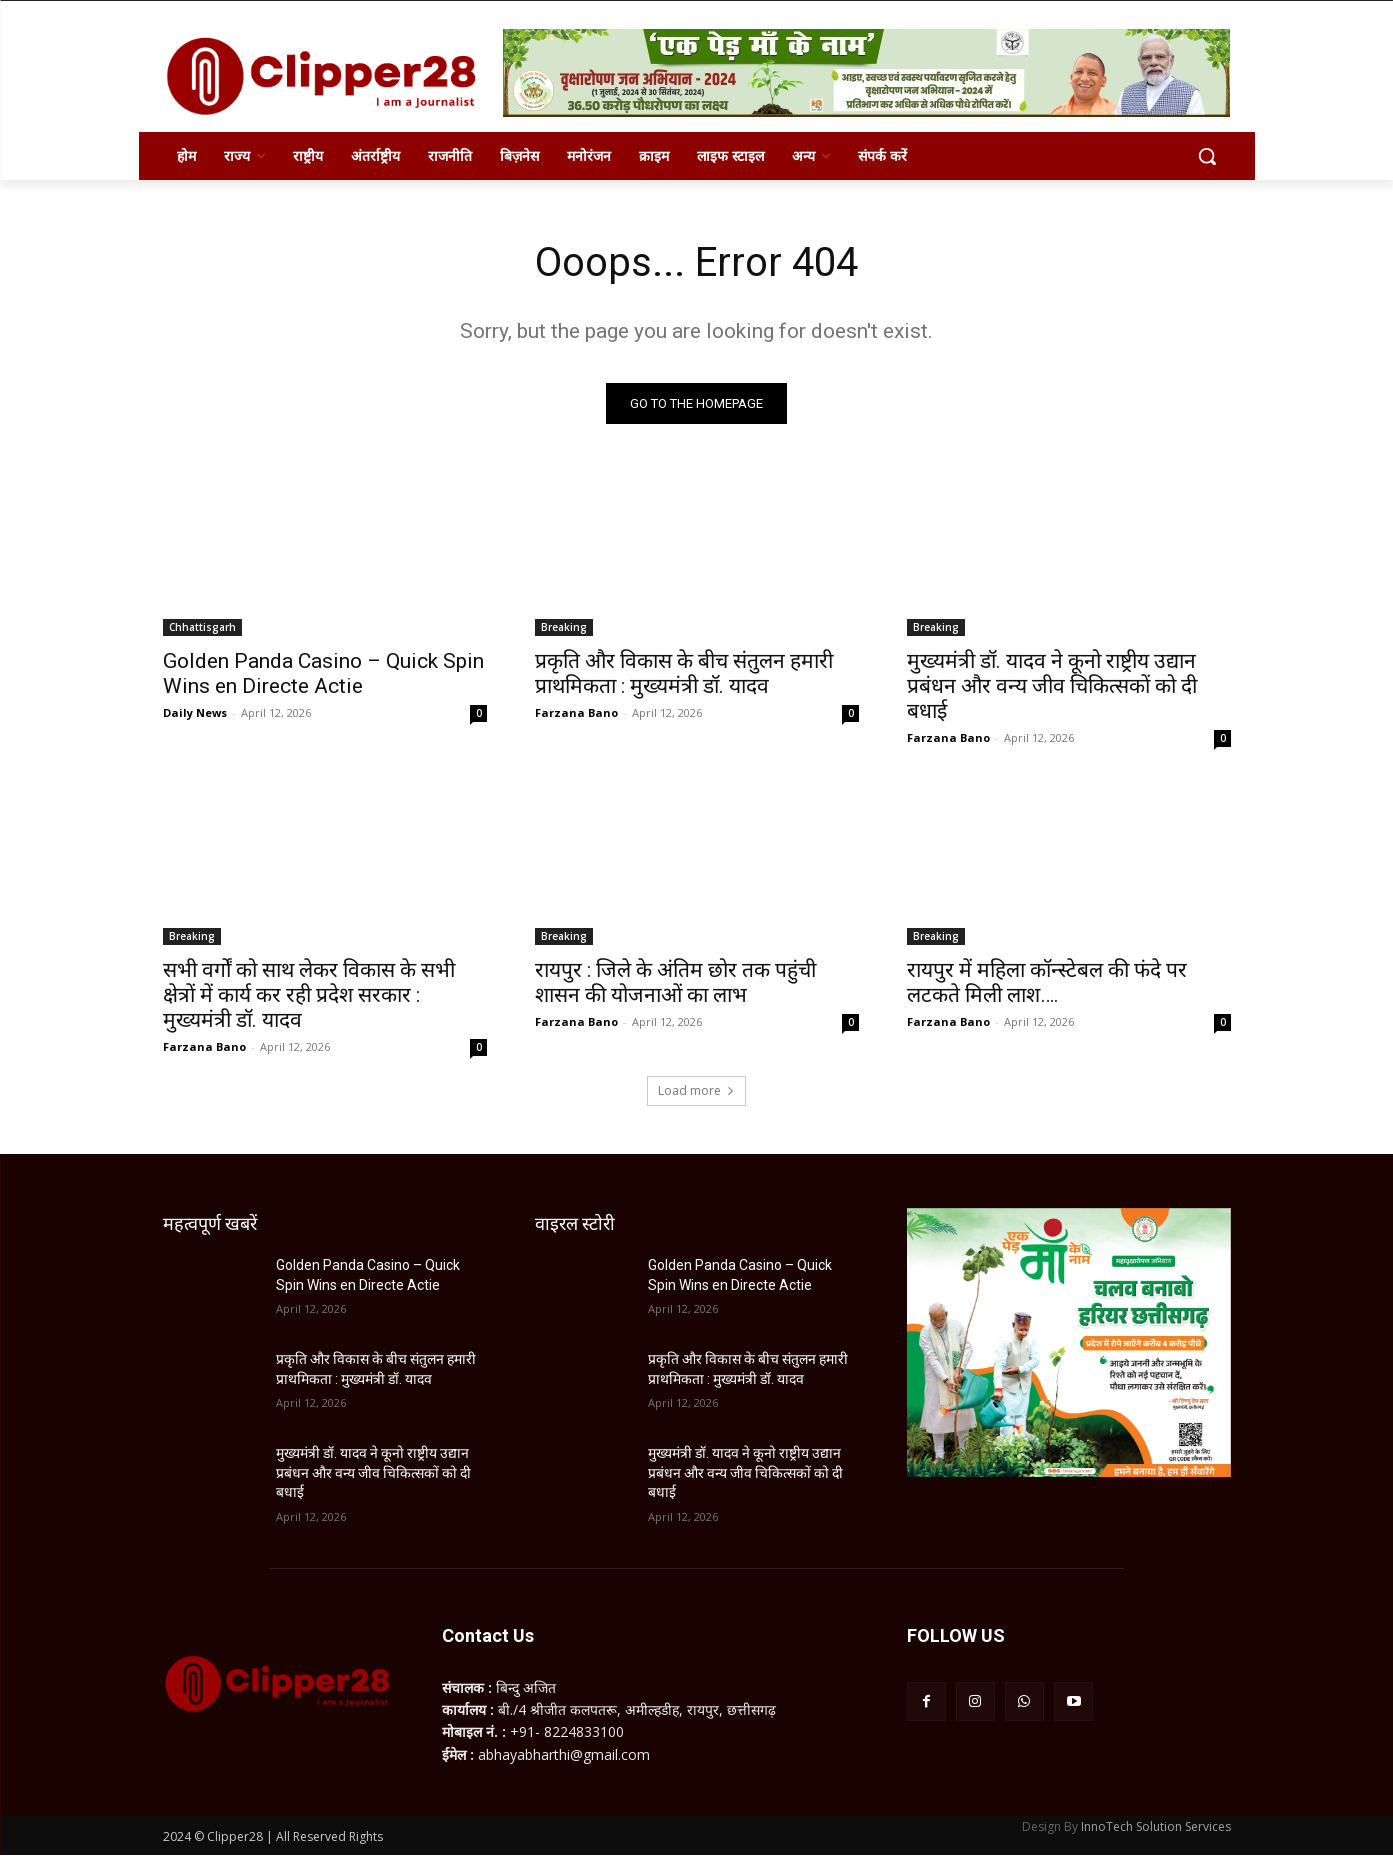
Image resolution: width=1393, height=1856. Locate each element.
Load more (696, 1090)
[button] (1207, 156)
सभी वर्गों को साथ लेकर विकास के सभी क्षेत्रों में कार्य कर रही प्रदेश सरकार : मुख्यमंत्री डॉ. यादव (309, 995)
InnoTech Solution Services (1156, 1827)
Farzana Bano (576, 712)
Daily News (195, 712)
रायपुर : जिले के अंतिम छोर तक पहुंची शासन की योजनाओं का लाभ (675, 982)
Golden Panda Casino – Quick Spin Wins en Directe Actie (323, 673)
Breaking (564, 627)
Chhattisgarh (202, 627)
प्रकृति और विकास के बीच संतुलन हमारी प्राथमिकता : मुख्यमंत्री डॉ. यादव (684, 673)
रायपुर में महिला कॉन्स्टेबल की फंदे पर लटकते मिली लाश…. (1047, 982)
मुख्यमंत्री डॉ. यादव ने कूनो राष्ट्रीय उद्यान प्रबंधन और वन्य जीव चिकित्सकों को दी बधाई (1052, 686)
